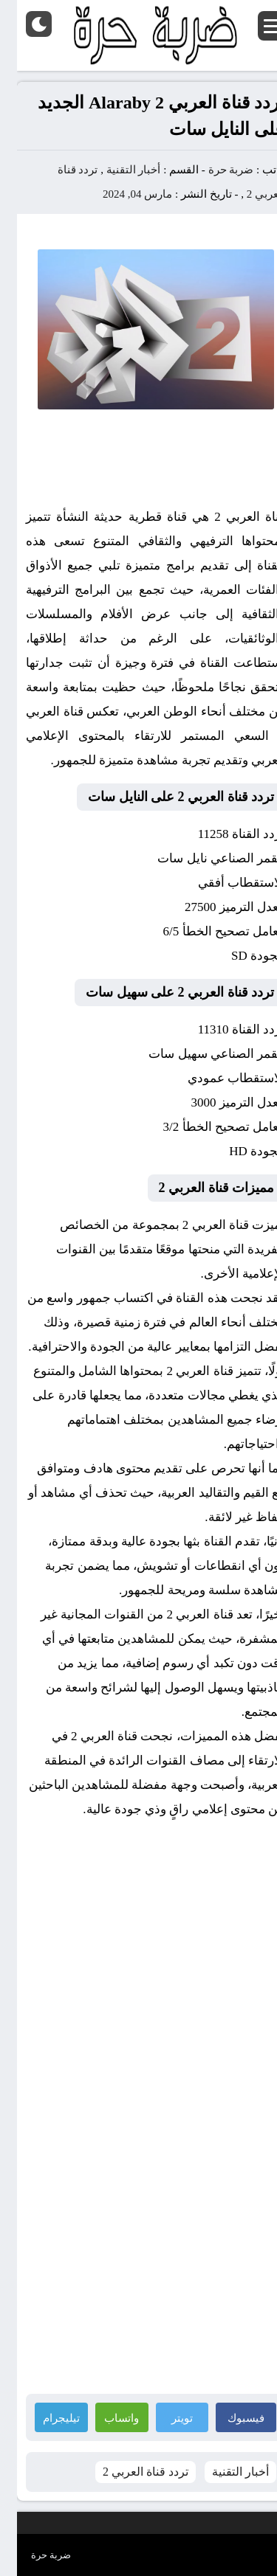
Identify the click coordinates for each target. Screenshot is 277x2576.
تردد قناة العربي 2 (128, 2471)
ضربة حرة (212, 170)
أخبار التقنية (116, 170)
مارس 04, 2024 (120, 194)
